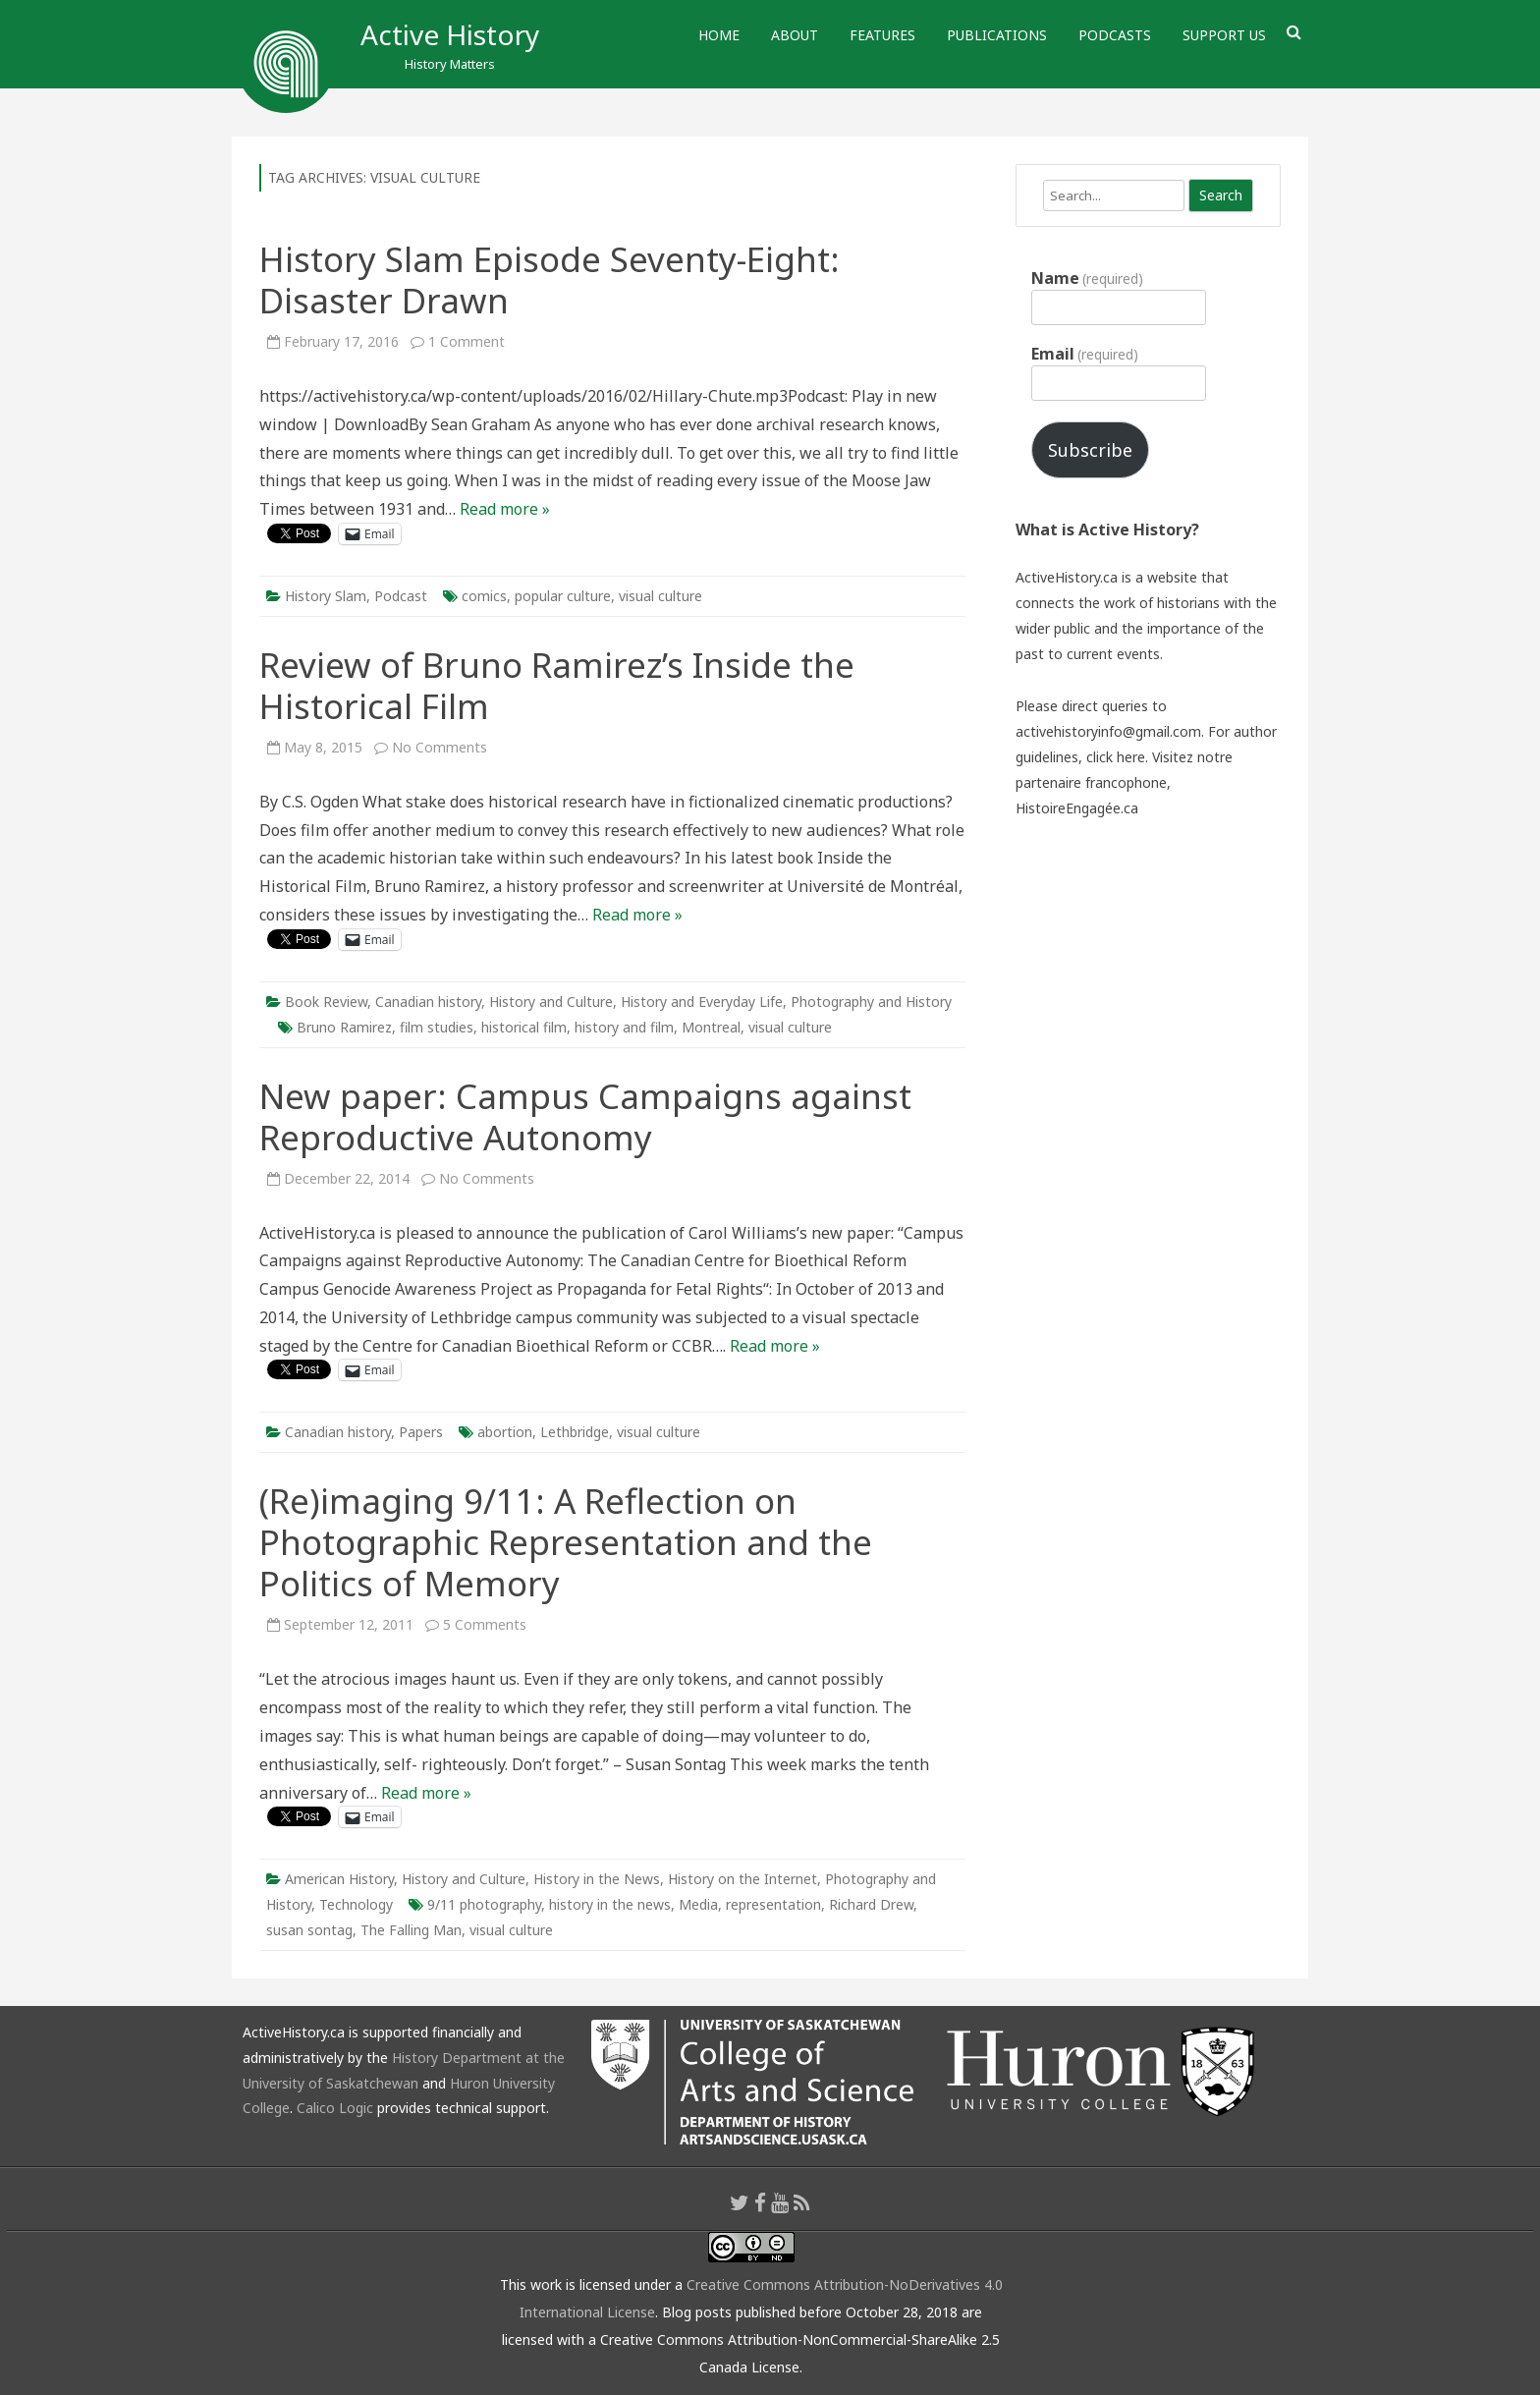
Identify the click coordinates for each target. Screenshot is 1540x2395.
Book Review (326, 1001)
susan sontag (309, 1930)
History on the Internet (742, 1878)
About (794, 35)
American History (339, 1878)
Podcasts (1114, 35)
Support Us (1224, 35)
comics (484, 595)
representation (773, 1904)
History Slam (325, 595)
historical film (524, 1027)
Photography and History (871, 1001)
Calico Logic (335, 2107)
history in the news (610, 1904)
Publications (997, 35)
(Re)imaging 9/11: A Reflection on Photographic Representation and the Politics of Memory (565, 1541)
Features (882, 35)
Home (719, 35)
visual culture (660, 595)
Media (698, 1904)
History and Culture (551, 1001)
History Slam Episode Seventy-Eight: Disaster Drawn (549, 279)
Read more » (505, 509)
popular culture (563, 595)
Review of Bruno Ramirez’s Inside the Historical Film (556, 685)
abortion (504, 1431)
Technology (356, 1904)
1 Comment (466, 341)
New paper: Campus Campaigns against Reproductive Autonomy (585, 1116)
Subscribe (1090, 450)
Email (1084, 354)
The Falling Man (411, 1930)
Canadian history (428, 1001)
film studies (436, 1027)
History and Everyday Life (702, 1001)
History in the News (596, 1878)
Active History (449, 34)
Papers (421, 1431)
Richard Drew (871, 1904)
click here (1115, 757)
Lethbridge (574, 1431)
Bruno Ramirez (344, 1027)
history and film (624, 1027)
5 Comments (484, 1624)
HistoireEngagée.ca (1077, 808)
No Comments (439, 747)
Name (1087, 278)
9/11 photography (484, 1904)
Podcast (400, 595)
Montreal (711, 1027)
